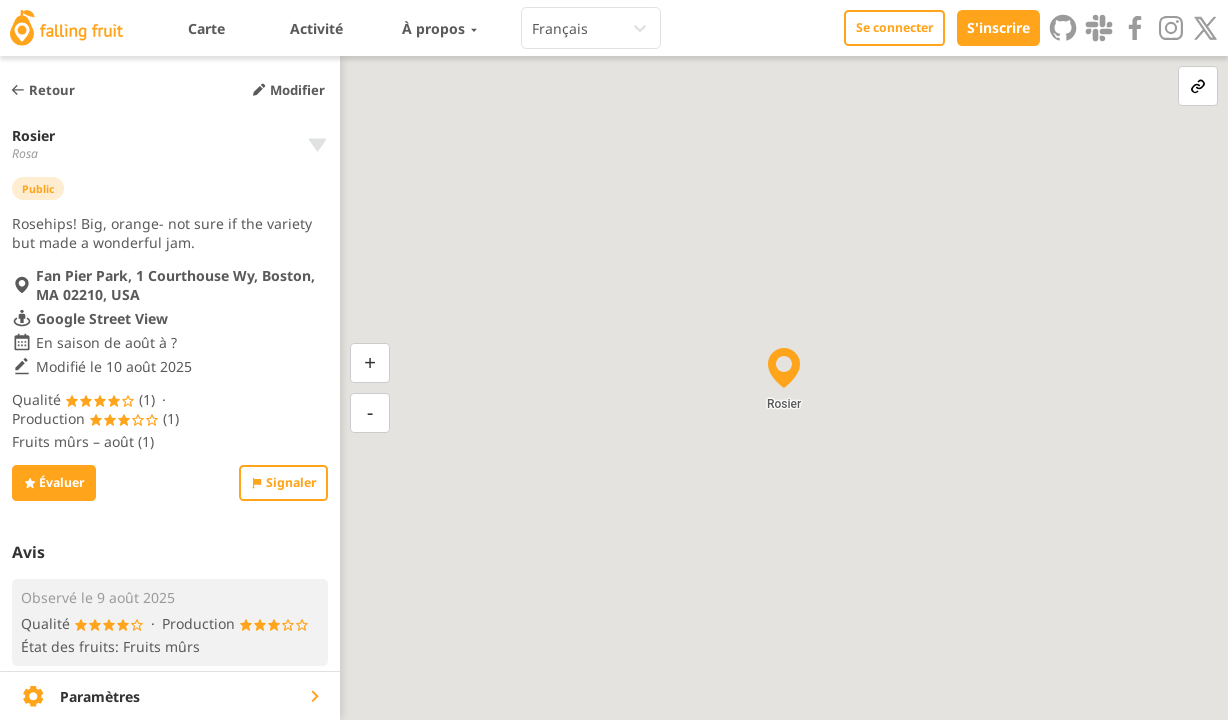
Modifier (288, 90)
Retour (42, 90)
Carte (206, 28)
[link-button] (1198, 86)
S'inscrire (998, 27)
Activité (316, 28)
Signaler (283, 482)
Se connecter (894, 27)
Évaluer (54, 482)
